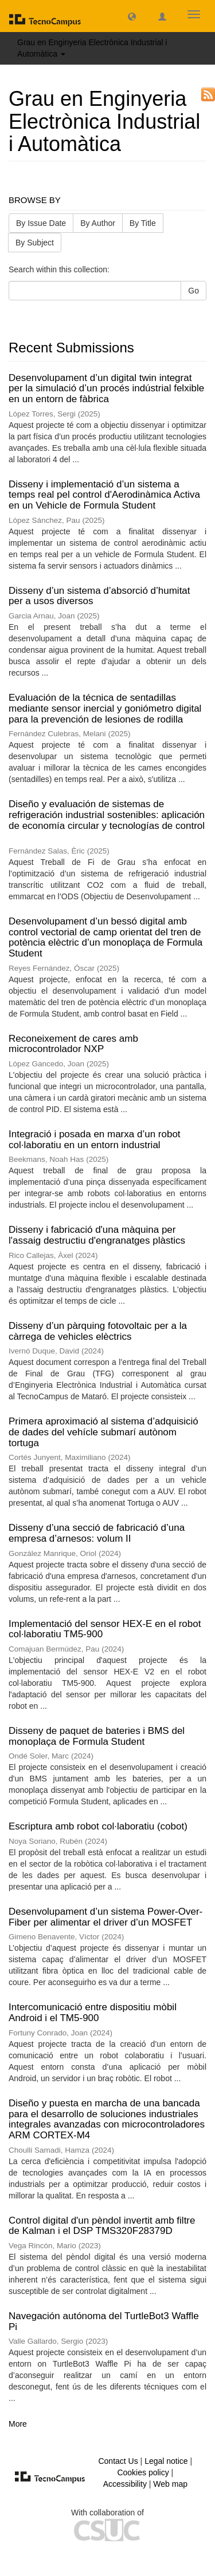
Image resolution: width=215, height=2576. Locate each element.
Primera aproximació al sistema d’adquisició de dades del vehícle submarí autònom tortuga (103, 1432)
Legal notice (166, 2461)
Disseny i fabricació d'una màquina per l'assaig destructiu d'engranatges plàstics (97, 1235)
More (18, 2423)
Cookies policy (143, 2472)
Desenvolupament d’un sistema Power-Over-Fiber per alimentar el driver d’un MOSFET (105, 1917)
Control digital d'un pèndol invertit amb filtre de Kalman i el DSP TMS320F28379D (102, 2226)
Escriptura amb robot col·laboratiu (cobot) (98, 1826)
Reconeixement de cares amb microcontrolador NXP (73, 1044)
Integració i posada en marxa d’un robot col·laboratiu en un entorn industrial (95, 1139)
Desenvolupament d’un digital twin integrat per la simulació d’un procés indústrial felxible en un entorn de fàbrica (106, 388)
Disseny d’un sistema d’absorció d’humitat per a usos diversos (99, 596)
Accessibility (125, 2483)
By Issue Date (41, 223)
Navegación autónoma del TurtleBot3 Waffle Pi (104, 2321)
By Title (143, 223)
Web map (170, 2483)
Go (193, 290)
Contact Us (118, 2461)
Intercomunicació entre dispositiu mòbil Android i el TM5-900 (93, 2012)
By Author (97, 223)
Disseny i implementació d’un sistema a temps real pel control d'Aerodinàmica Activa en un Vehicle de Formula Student (104, 495)
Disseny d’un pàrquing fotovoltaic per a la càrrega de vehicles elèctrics (98, 1331)
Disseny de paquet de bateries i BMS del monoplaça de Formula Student (97, 1736)
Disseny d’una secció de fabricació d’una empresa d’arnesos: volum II (97, 1533)
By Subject (34, 242)
